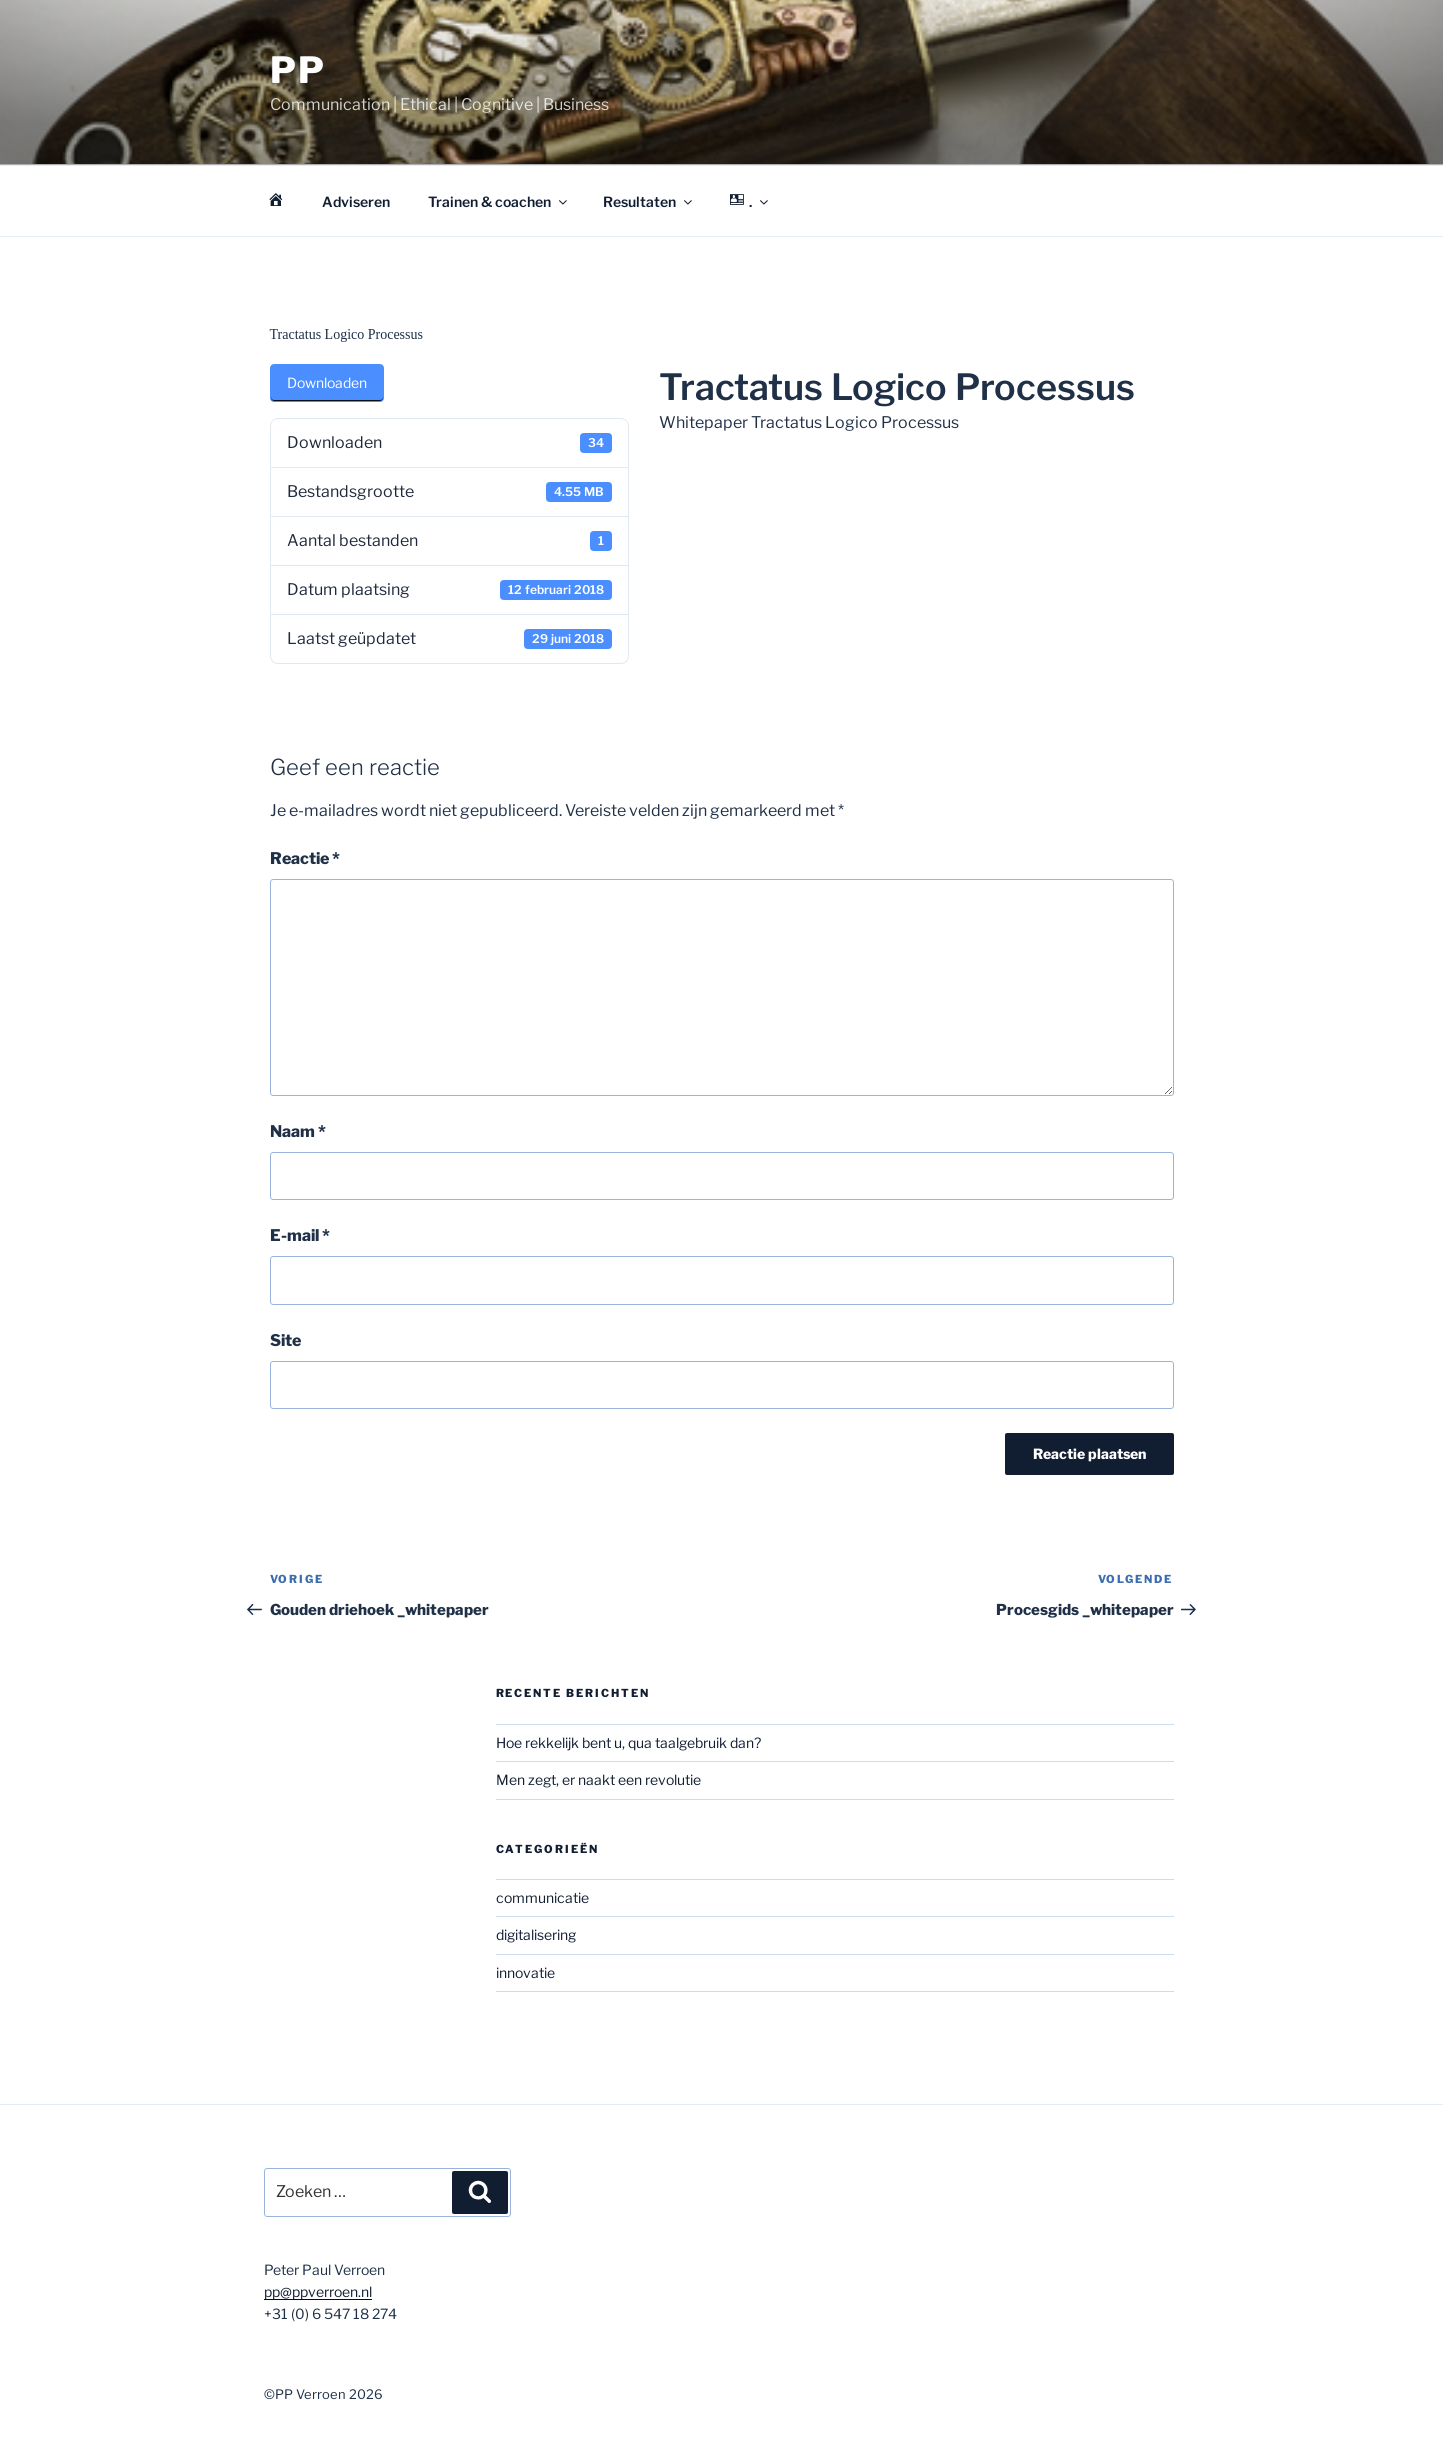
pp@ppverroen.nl (318, 2291)
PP (299, 70)
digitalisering (536, 1934)
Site (285, 1340)
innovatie (525, 1972)
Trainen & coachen (499, 201)
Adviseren (356, 201)
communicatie (542, 1897)
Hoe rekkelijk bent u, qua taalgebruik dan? (628, 1742)
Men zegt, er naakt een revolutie (598, 1779)
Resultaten (649, 201)
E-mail (300, 1235)
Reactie (305, 858)
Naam (298, 1131)
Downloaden (327, 382)
